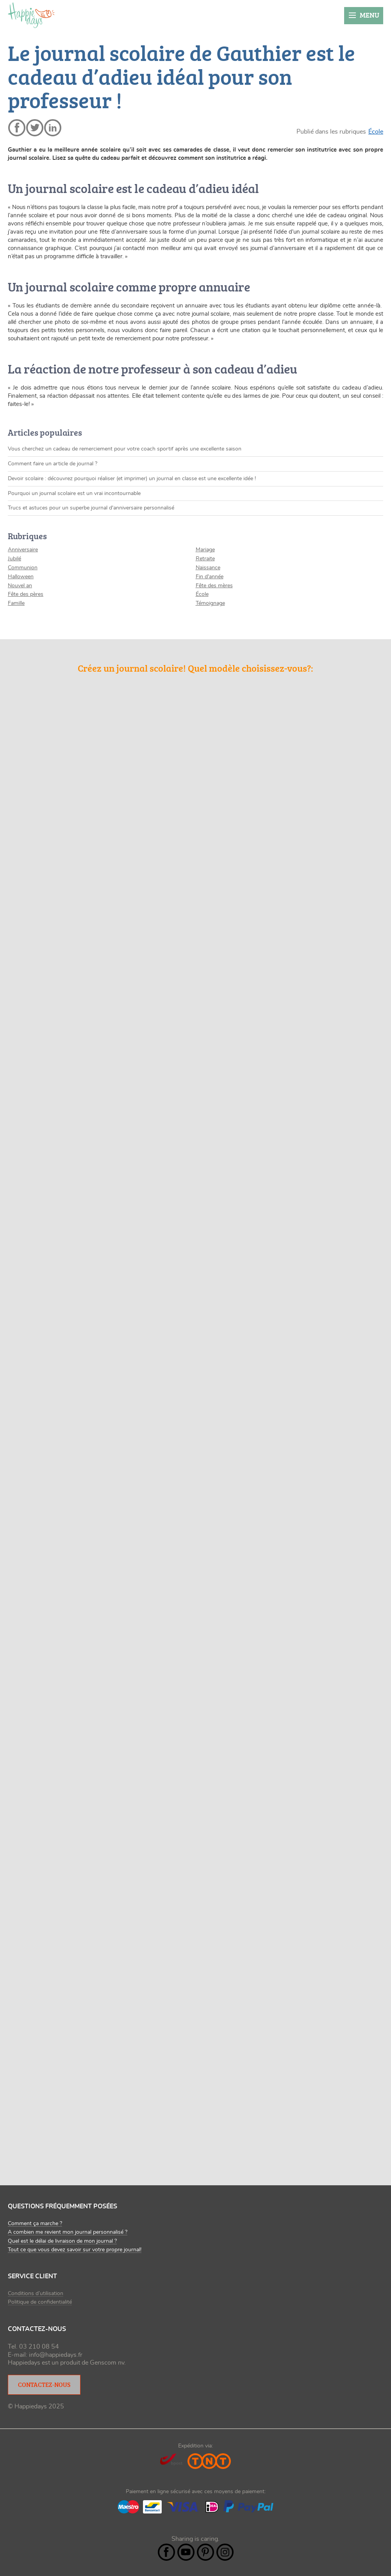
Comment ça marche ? (35, 2223)
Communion (22, 567)
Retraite (205, 558)
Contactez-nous (44, 2384)
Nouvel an (20, 585)
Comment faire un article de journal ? (52, 464)
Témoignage (210, 603)
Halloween (21, 576)
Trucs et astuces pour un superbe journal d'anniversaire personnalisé (91, 508)
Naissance (208, 567)
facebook (16, 127)
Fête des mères (214, 585)
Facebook (166, 2552)
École (375, 132)
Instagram (225, 2552)
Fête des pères (25, 594)
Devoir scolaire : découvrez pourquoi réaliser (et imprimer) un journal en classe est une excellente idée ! (132, 478)
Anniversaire (23, 549)
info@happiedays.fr (55, 2355)
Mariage (205, 549)
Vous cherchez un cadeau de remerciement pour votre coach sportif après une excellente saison (124, 449)
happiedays (31, 15)
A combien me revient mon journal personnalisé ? (67, 2232)
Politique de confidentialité (40, 2302)
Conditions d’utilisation (35, 2293)
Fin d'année (209, 576)
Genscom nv (107, 2363)
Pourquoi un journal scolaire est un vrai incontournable (74, 493)
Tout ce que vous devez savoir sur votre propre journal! (74, 2249)
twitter (34, 127)
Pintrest (205, 2552)
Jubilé (14, 558)
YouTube (186, 2552)
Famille (16, 603)
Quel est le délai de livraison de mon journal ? (62, 2241)
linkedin (52, 127)
